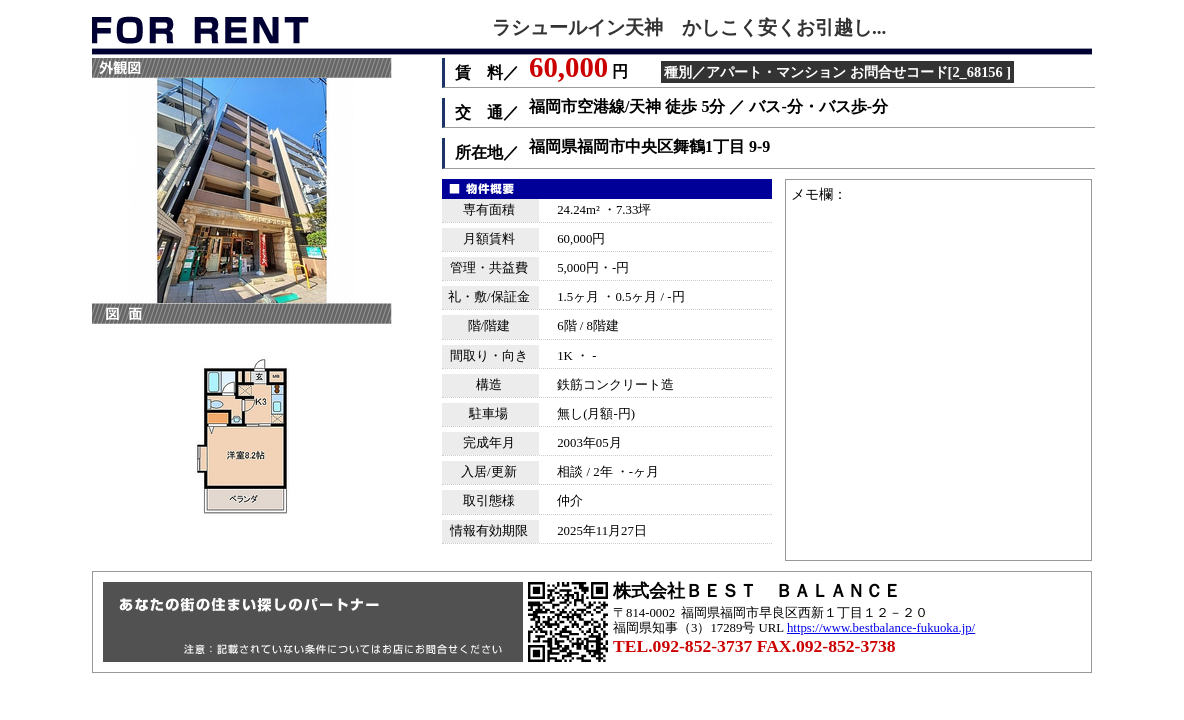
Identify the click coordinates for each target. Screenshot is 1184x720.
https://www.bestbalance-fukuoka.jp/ (881, 628)
